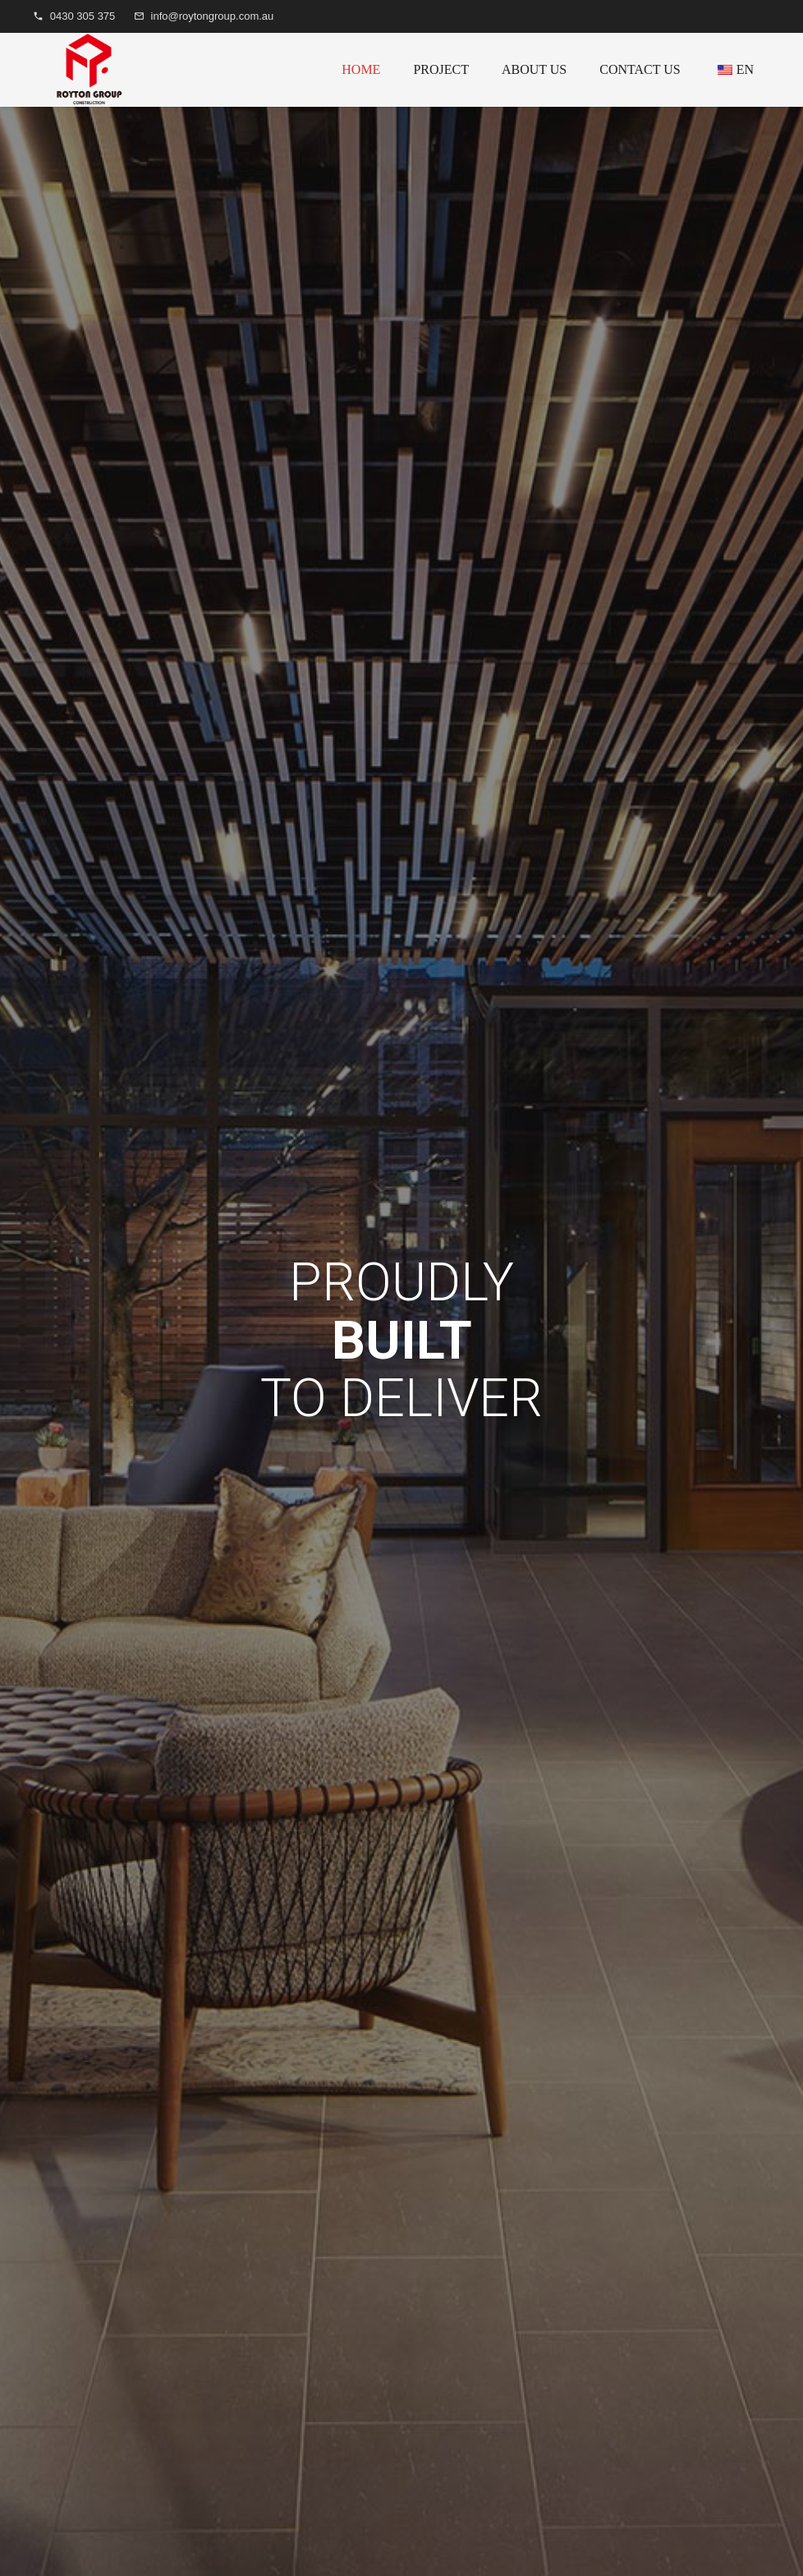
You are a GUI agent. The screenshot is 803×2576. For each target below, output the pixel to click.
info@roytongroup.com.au (212, 16)
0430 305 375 (83, 16)
